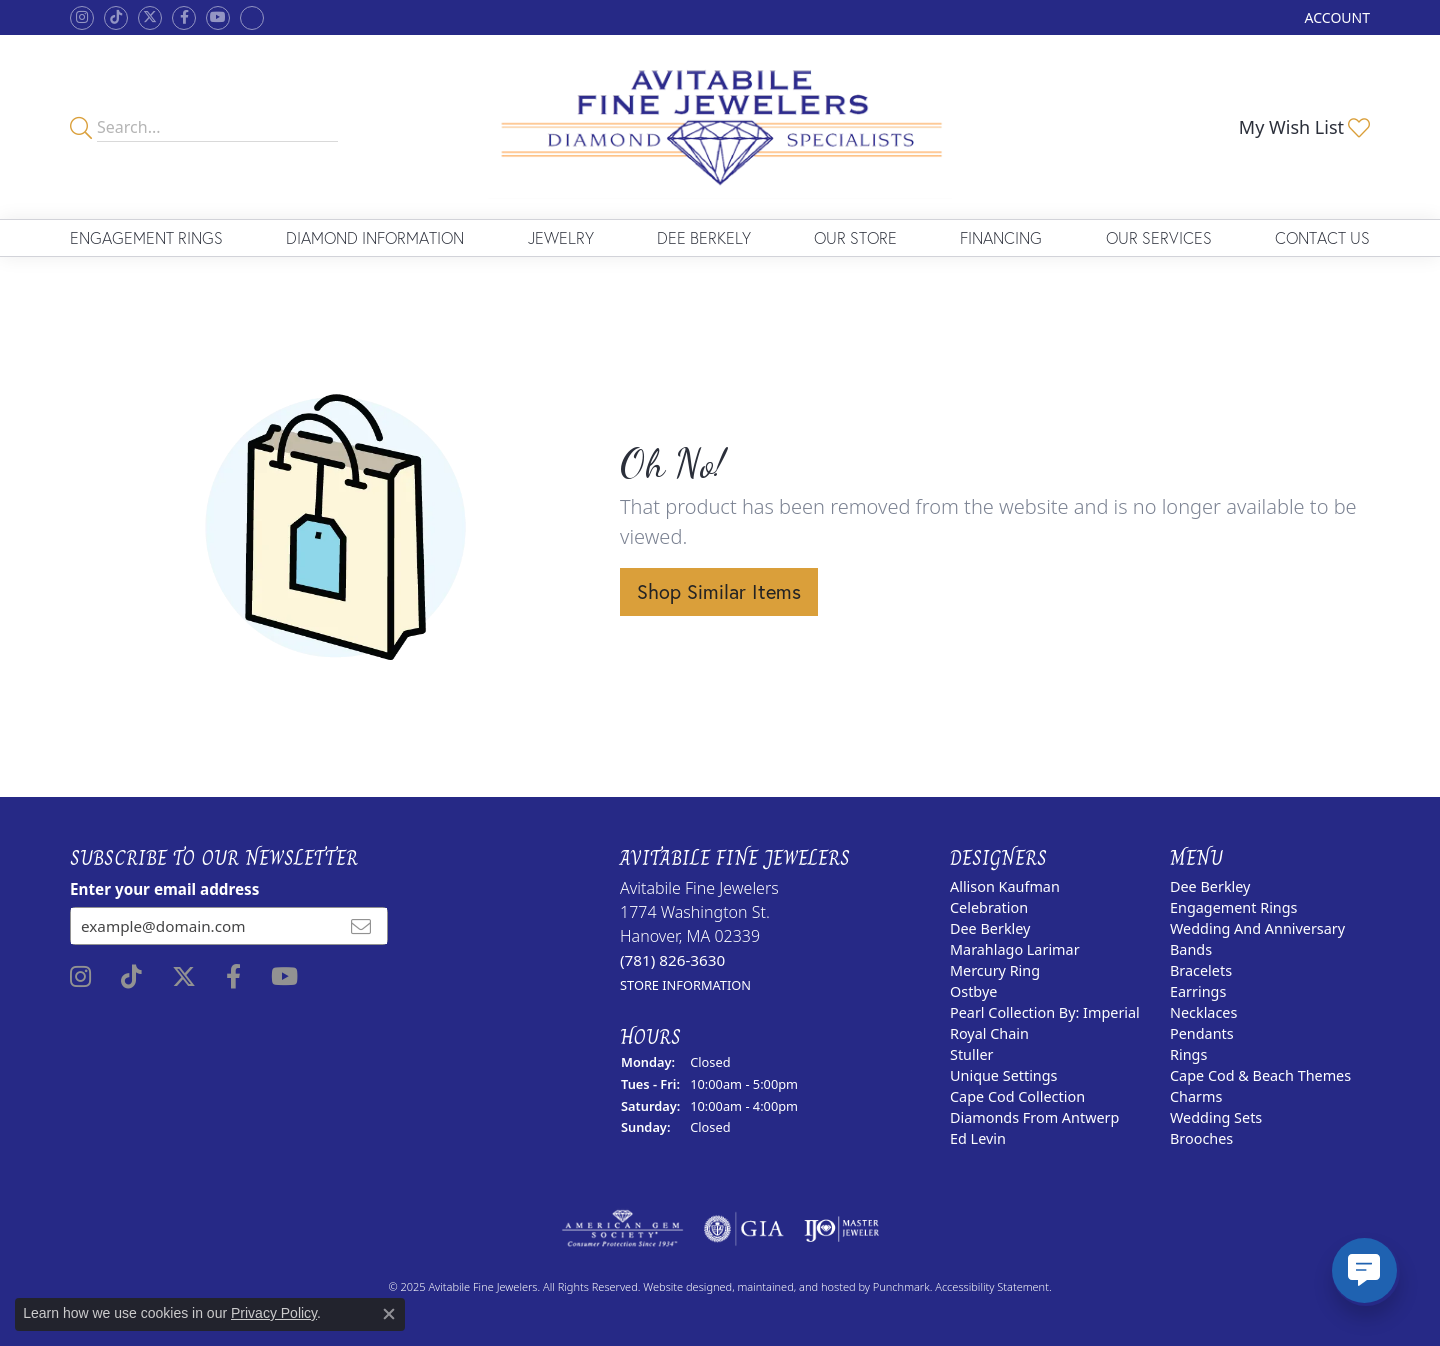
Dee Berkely (704, 237)
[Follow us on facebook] (184, 18)
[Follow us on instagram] (82, 18)
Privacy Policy (274, 1313)
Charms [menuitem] (1196, 1096)
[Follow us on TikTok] (116, 18)
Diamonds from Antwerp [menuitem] (1034, 1117)
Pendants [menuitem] (1202, 1033)
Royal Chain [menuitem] (989, 1033)
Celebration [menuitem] (989, 907)
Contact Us (1322, 237)
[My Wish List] (1304, 127)
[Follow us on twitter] (150, 18)
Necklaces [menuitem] (1203, 1012)
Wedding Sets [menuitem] (1216, 1117)
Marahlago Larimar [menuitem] (1015, 949)
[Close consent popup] (389, 1314)
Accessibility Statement (992, 1286)
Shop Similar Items (719, 591)
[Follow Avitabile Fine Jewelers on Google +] (252, 18)
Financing (1001, 237)
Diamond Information (375, 237)
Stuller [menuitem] (971, 1054)
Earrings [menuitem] (1198, 991)
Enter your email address (164, 889)
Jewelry (561, 237)
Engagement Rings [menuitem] (1234, 907)
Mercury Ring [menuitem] (995, 970)
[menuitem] (622, 1229)
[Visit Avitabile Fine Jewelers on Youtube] (218, 18)
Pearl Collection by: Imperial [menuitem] (1045, 1012)
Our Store (855, 237)
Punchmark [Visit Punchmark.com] (901, 1286)
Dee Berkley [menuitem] (990, 928)
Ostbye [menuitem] (973, 991)
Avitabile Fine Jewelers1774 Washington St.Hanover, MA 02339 (699, 935)
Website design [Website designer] (681, 1286)
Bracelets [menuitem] (1201, 970)
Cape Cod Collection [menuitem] (1017, 1096)
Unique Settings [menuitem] (1003, 1075)
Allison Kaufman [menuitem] (1005, 886)
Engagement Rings (146, 237)
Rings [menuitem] (1188, 1054)
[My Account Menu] (1337, 17)
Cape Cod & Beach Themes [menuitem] (1260, 1075)
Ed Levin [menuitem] (978, 1138)
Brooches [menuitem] (1201, 1138)
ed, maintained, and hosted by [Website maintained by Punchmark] (796, 1286)
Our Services (1159, 237)
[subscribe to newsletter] (361, 926)
